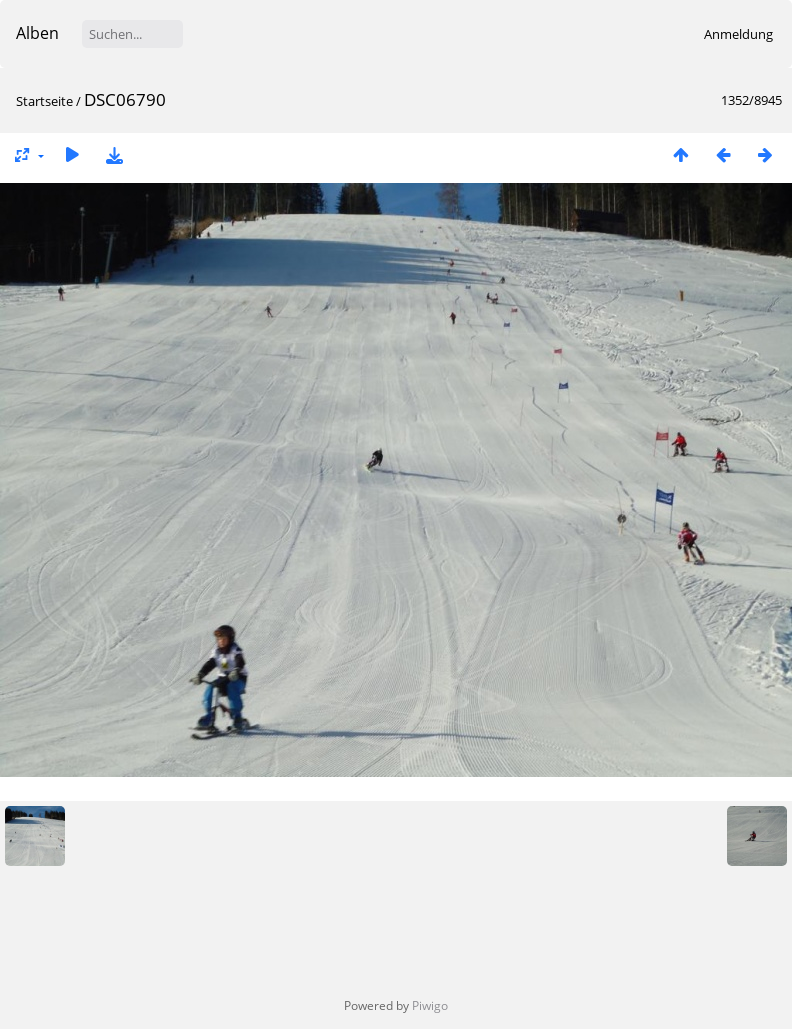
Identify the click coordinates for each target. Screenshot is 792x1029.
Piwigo (430, 1005)
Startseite (44, 101)
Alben (37, 33)
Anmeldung (738, 34)
